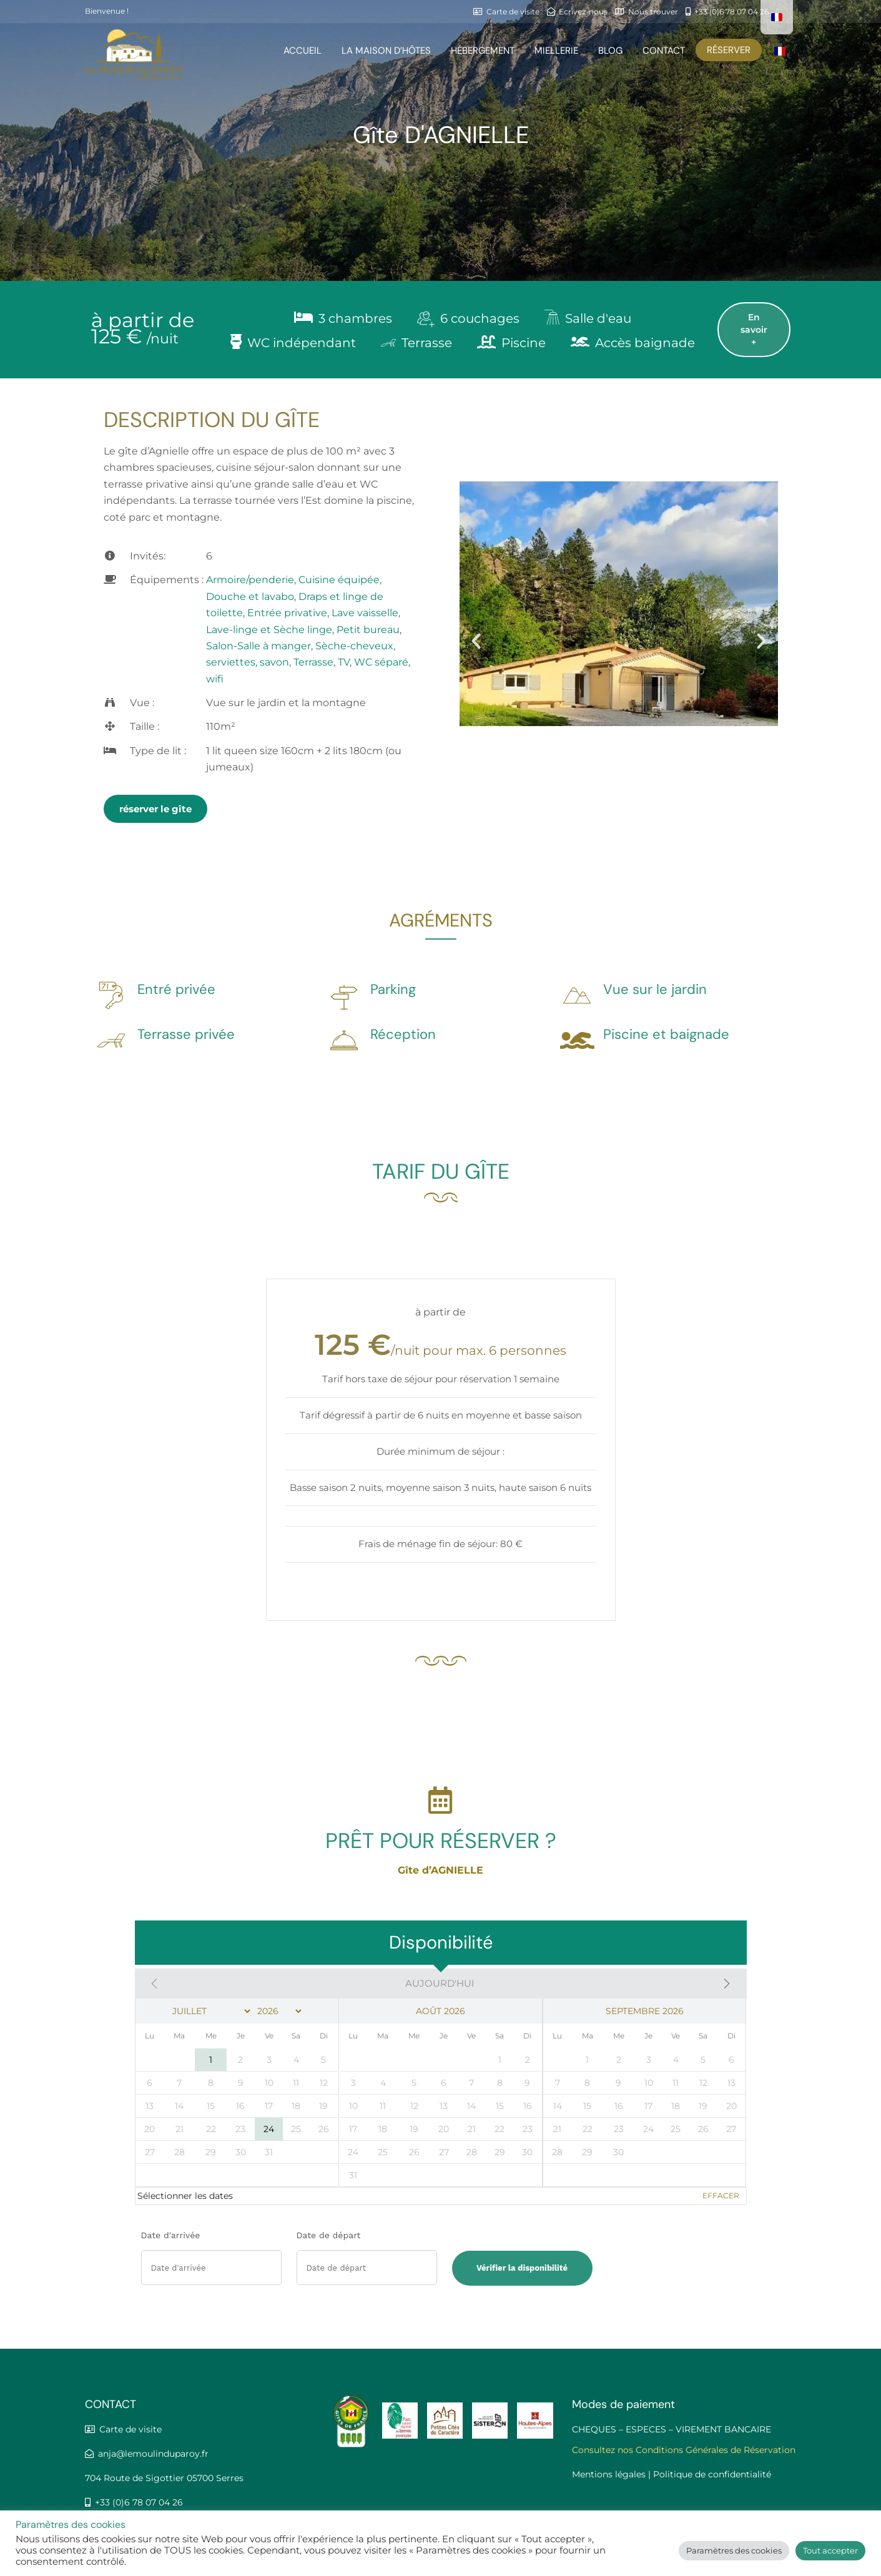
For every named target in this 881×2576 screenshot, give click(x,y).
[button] (476, 640)
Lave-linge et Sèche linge (269, 630)
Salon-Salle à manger (258, 646)
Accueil (302, 50)
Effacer (720, 2195)
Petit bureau (368, 630)
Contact (663, 50)
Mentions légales (609, 2474)
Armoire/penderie (250, 580)
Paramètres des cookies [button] (734, 2550)
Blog (610, 50)
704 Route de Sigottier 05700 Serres (164, 2478)
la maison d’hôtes (386, 50)
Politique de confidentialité (712, 2474)
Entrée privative (287, 613)
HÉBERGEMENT (482, 50)
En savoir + (754, 330)
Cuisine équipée (339, 580)
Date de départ (329, 2235)
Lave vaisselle (365, 613)
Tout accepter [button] (830, 2550)
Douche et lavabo (250, 596)
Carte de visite (130, 2429)
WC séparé (381, 662)
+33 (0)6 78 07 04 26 (137, 2502)
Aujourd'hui (440, 1983)
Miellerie (556, 50)
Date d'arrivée (170, 2235)
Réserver (729, 50)
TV (344, 662)
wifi (215, 679)
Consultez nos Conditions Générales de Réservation (683, 2450)
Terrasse (313, 662)
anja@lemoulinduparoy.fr (153, 2453)
